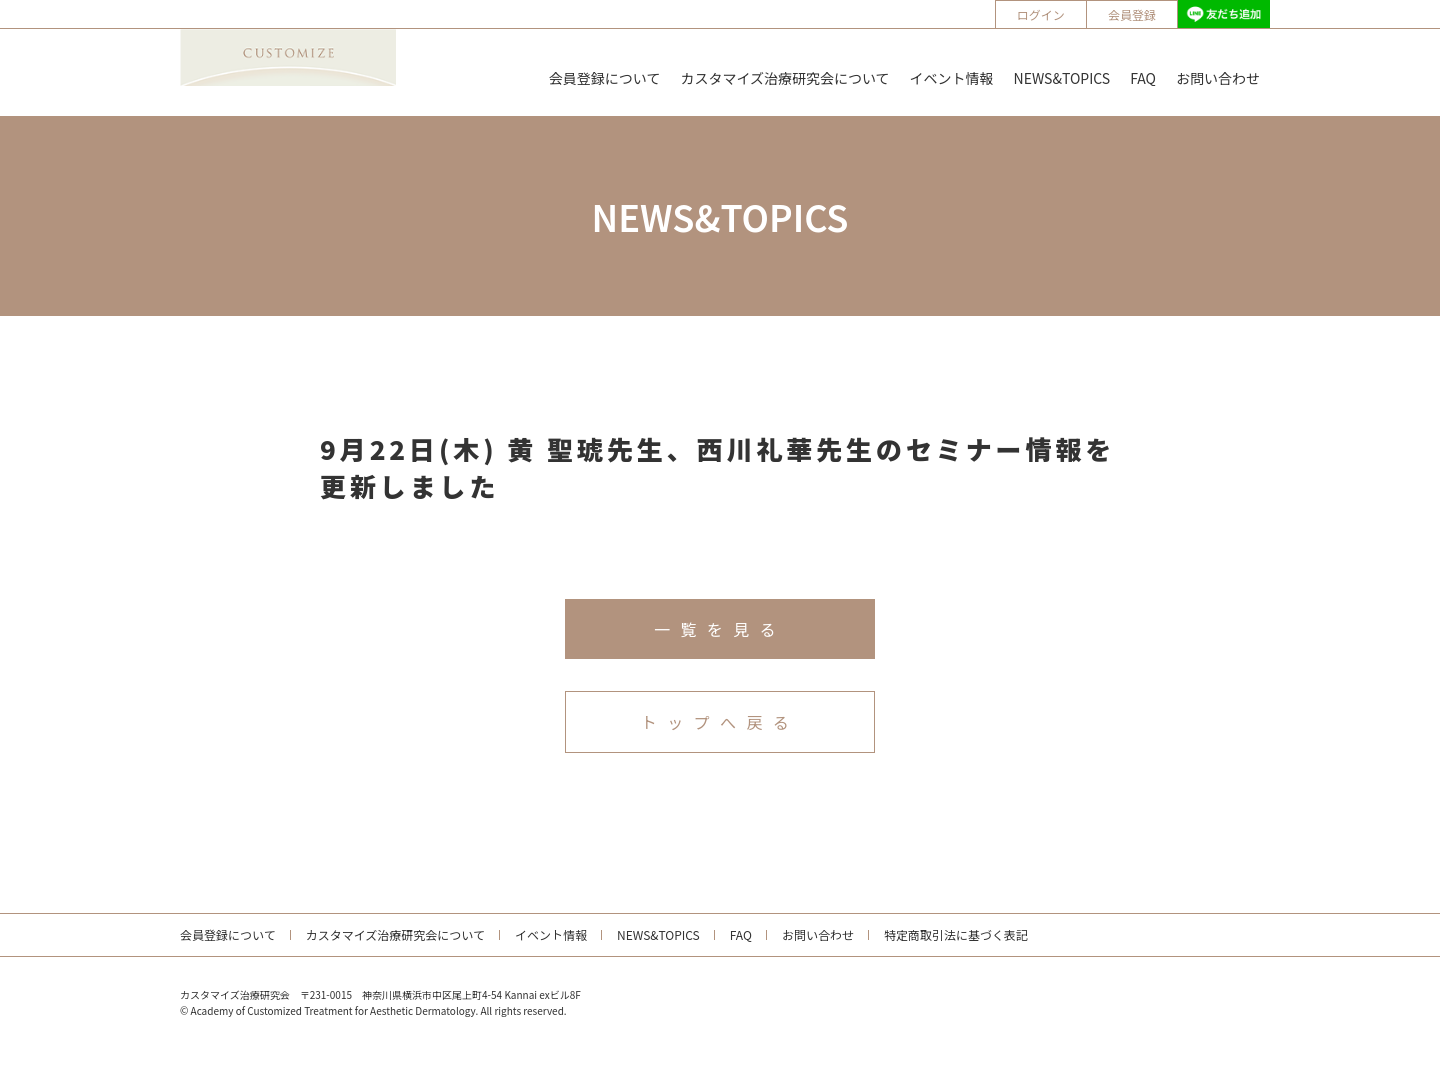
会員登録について (605, 78)
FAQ (1143, 78)
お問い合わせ (1218, 78)
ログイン (1041, 14)
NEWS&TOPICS (1062, 78)
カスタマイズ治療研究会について (784, 78)
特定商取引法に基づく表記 (956, 934)
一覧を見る (720, 629)
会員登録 (1132, 14)
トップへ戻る (720, 722)
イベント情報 (952, 78)
